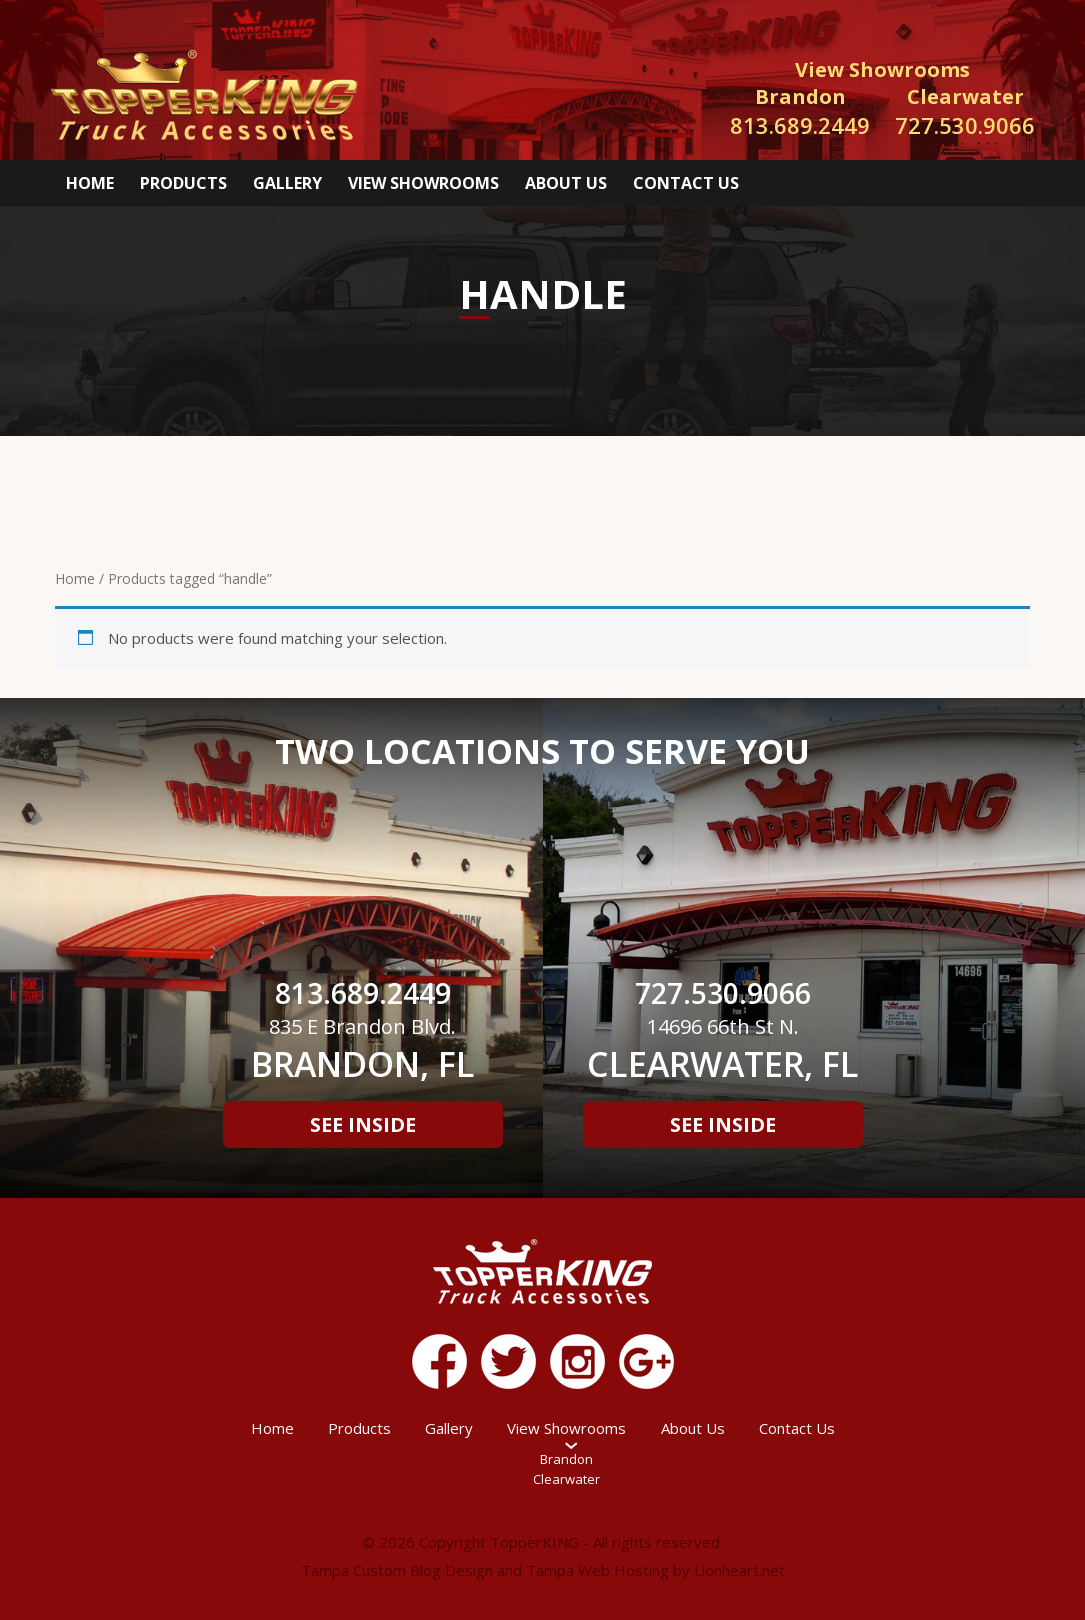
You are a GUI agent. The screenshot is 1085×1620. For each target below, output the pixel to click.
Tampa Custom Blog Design (397, 1570)
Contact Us (686, 183)
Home (90, 183)
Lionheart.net (739, 1570)
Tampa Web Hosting (597, 1570)
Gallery (287, 183)
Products (183, 183)
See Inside (363, 1124)
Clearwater (566, 1479)
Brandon (566, 1459)
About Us (566, 183)
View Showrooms (423, 183)
